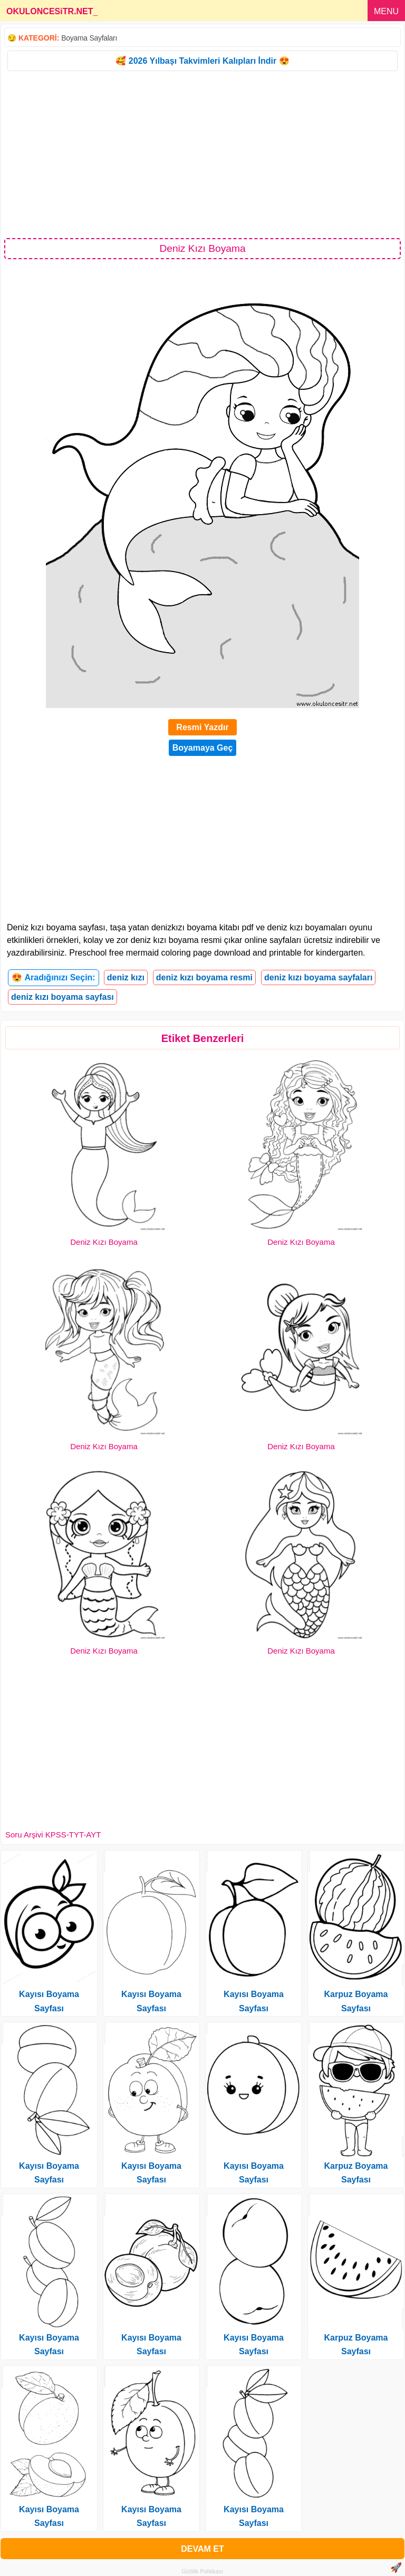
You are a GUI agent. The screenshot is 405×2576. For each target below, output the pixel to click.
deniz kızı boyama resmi (204, 977)
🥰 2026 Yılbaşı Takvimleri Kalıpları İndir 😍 (202, 60)
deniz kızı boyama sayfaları (318, 977)
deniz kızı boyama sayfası (62, 996)
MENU (386, 11)
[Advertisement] (202, 154)
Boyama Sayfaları (89, 38)
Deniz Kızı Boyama (104, 1241)
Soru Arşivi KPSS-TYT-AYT (53, 1834)
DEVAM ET (202, 2548)
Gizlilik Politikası (203, 2571)
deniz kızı (125, 977)
